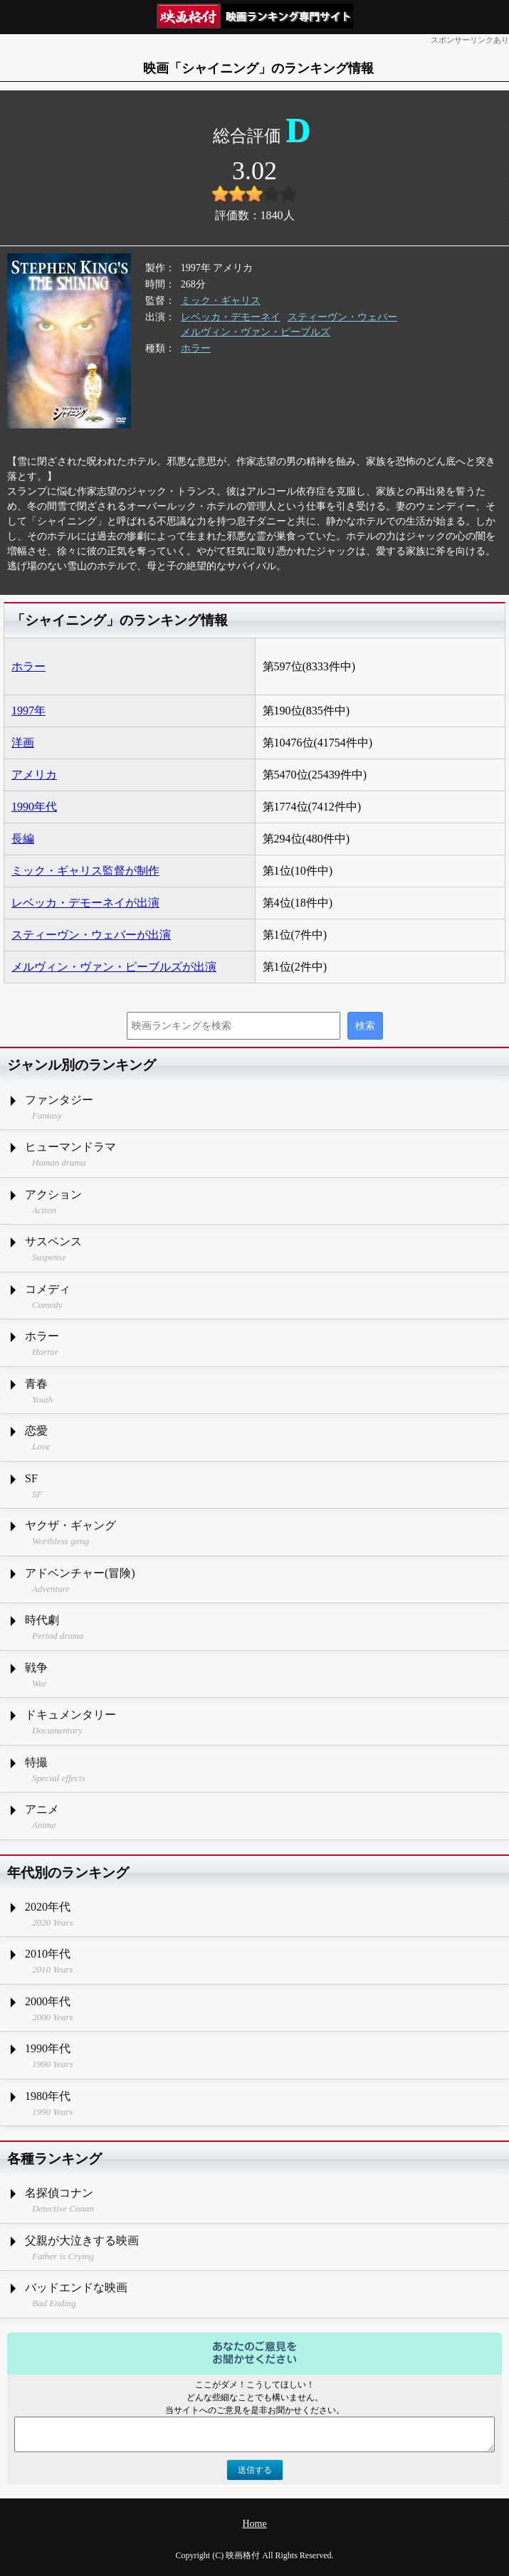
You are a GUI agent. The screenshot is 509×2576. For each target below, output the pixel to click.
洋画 (22, 743)
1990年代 (34, 807)
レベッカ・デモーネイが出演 (85, 903)
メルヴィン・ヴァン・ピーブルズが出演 (113, 967)
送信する (255, 2470)
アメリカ (34, 775)
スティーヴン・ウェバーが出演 (91, 935)
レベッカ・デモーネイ (230, 317)
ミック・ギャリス (221, 300)
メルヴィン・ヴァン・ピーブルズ (255, 332)
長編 (22, 839)
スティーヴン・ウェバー (342, 317)
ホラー (196, 348)
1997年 (28, 710)
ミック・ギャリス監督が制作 (85, 871)
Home (254, 2523)
